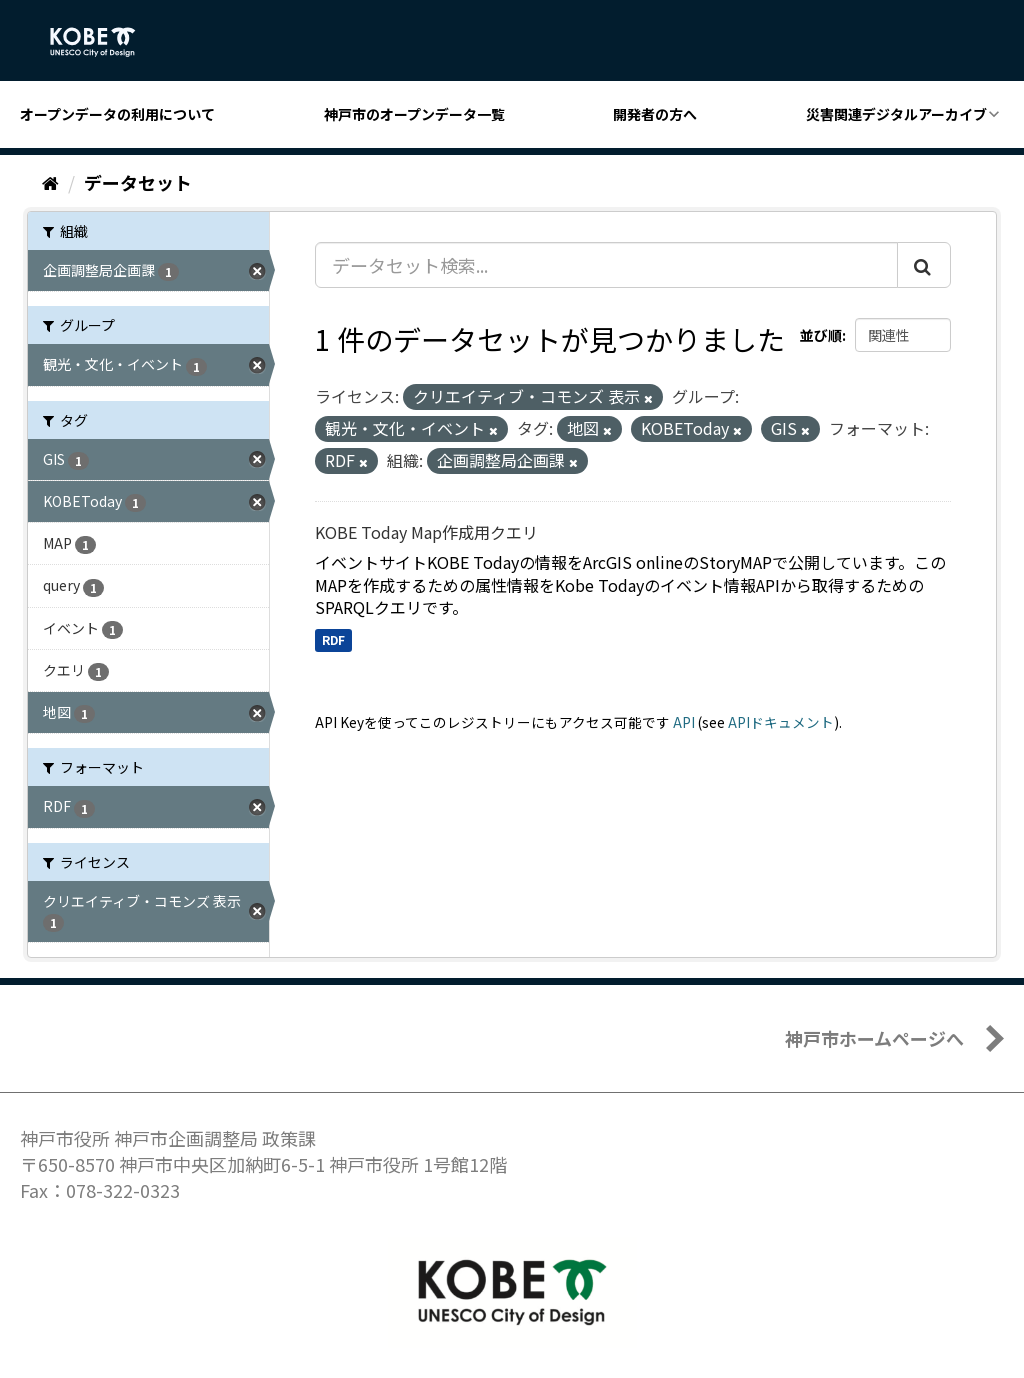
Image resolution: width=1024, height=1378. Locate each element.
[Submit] (924, 265)
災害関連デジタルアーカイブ (896, 114)
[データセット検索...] (606, 265)
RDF (333, 639)
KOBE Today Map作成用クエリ (426, 532)
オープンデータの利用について (117, 114)
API (684, 722)
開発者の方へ (655, 114)
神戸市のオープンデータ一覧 (414, 114)
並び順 (821, 335)
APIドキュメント (781, 722)
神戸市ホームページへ (874, 1038)
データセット (138, 182)
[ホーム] (50, 182)
